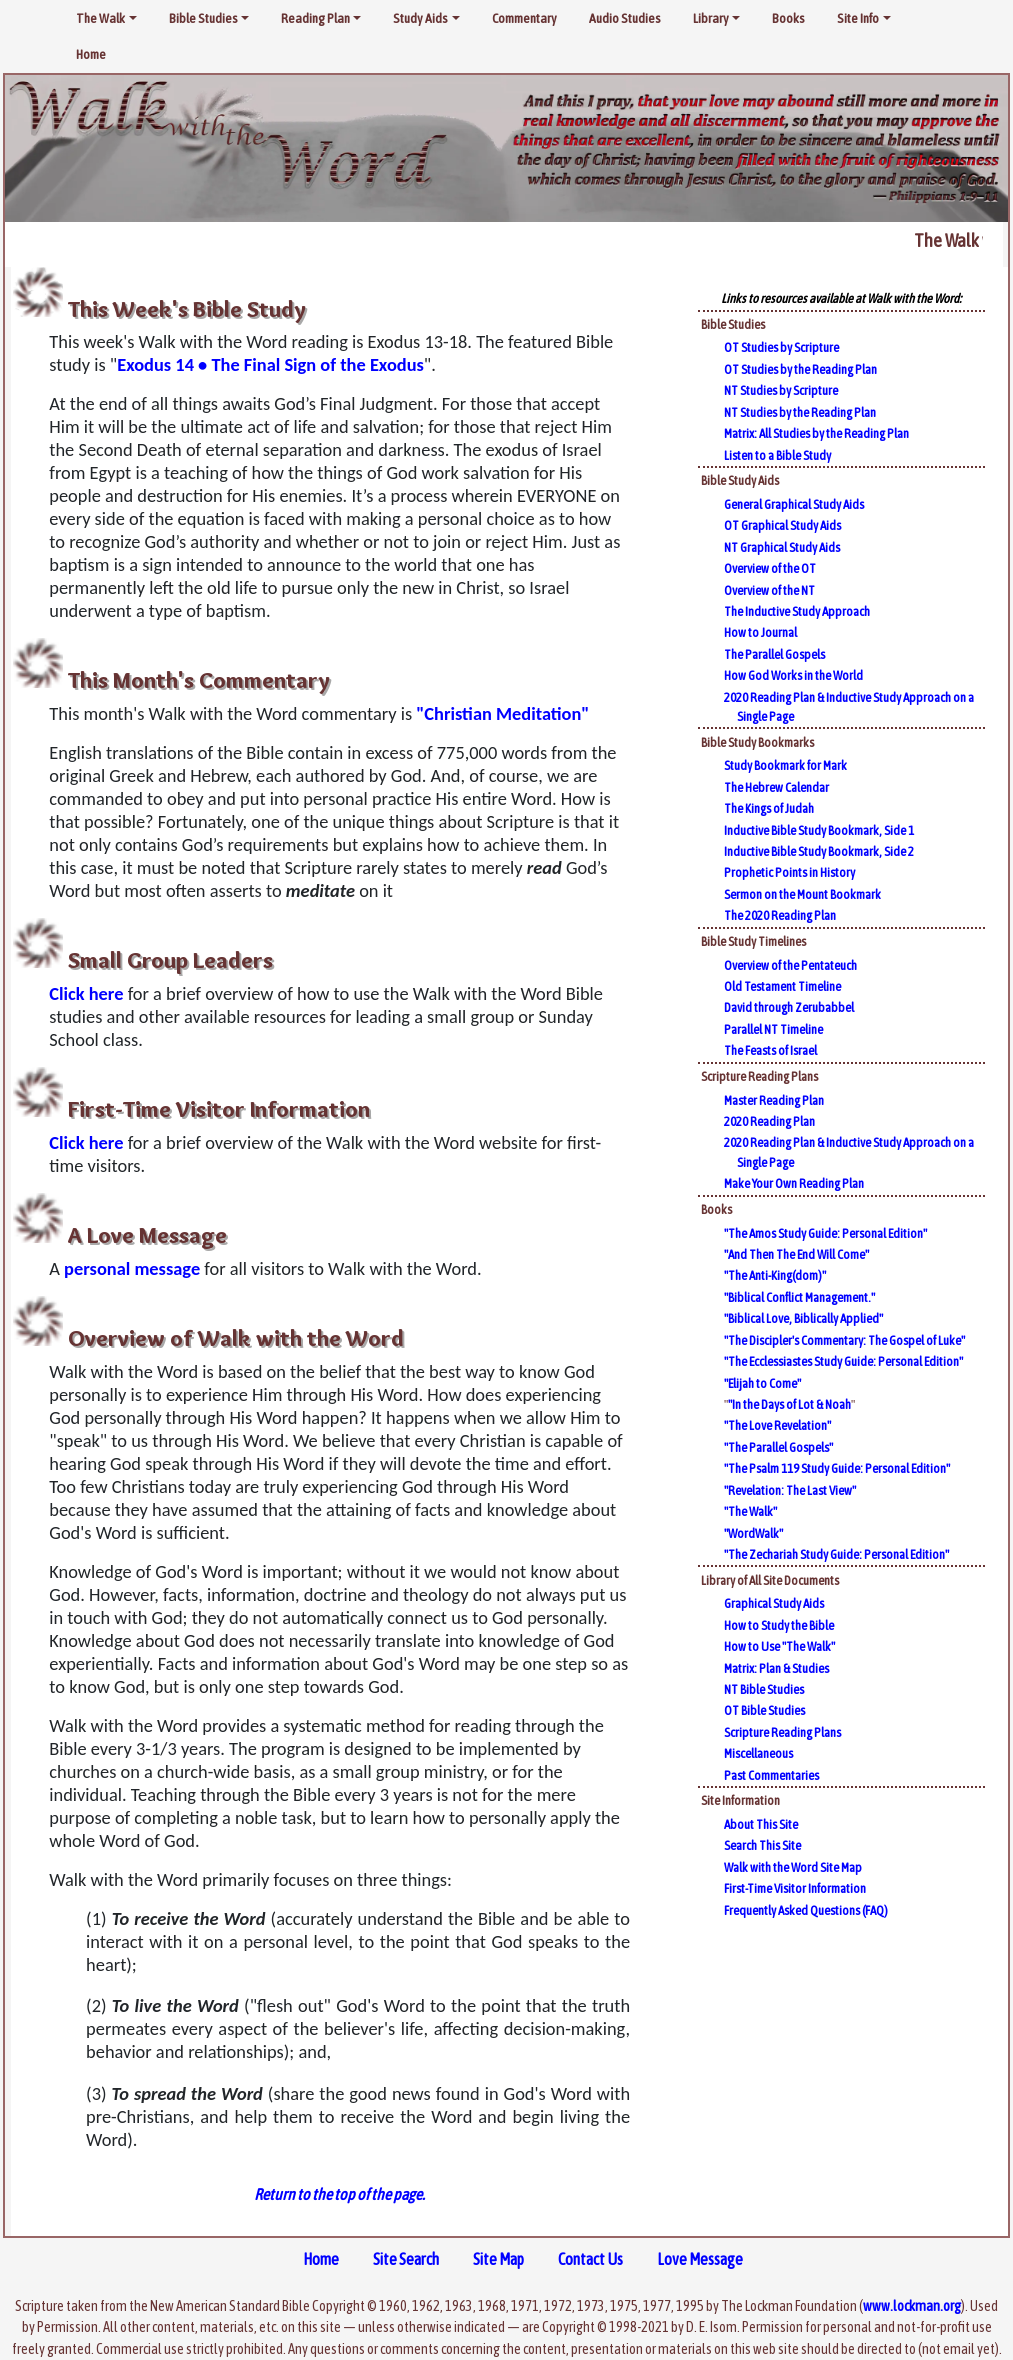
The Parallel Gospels (774, 654)
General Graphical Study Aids (794, 504)
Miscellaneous (758, 1753)
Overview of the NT (769, 590)
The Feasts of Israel (770, 1050)
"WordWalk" (753, 1533)
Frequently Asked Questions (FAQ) (806, 1910)
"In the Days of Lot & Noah (789, 1404)
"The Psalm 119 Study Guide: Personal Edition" (837, 1468)
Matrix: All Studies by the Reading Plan (816, 433)
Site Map (498, 2259)
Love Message (700, 2259)
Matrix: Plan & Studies (776, 1668)
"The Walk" (750, 1511)
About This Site (761, 1824)
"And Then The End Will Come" (796, 1254)
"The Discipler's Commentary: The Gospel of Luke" (844, 1340)
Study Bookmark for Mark (785, 765)
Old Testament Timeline (782, 986)
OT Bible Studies (764, 1710)
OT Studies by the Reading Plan (800, 369)
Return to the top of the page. (339, 2194)
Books (788, 18)
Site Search (406, 2259)
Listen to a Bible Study (777, 455)
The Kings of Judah (769, 808)
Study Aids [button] (420, 18)
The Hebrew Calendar (776, 787)
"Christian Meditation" (502, 713)
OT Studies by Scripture (781, 347)
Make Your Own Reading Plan (794, 1183)
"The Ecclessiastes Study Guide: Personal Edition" (843, 1361)
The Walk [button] (100, 18)
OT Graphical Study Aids (782, 525)
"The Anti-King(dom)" (775, 1275)
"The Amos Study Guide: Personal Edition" (825, 1233)
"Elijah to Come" (762, 1383)
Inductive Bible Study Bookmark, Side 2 (819, 851)
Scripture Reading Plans (782, 1732)
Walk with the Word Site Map (793, 1867)
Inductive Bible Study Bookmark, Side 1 (819, 830)
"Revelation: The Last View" (790, 1490)
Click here (86, 993)
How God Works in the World (793, 675)
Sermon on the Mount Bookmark (802, 894)
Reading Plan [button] (315, 18)
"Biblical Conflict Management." (799, 1297)
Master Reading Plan (774, 1100)
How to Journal (760, 632)
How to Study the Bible (779, 1625)
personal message (132, 1268)
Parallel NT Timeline (773, 1029)
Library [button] (711, 18)
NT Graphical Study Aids (782, 547)
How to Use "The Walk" (779, 1646)
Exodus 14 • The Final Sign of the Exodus (270, 364)
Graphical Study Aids (774, 1603)
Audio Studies (625, 18)
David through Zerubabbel (789, 1007)
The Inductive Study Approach (797, 611)
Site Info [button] (858, 18)
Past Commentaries (771, 1775)
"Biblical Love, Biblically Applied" (803, 1318)
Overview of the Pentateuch (790, 965)
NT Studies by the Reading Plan (800, 412)
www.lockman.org (912, 2306)
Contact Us (590, 2259)
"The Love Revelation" (777, 1425)
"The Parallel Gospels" (778, 1447)
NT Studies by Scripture (781, 390)
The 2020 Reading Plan (780, 915)
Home (91, 54)
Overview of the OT (770, 568)
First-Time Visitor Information (795, 1888)
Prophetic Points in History (789, 872)
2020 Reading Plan (769, 1121)
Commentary (524, 18)
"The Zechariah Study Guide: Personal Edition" (836, 1554)
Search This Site (762, 1845)
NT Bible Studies (764, 1689)
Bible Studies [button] (203, 18)
